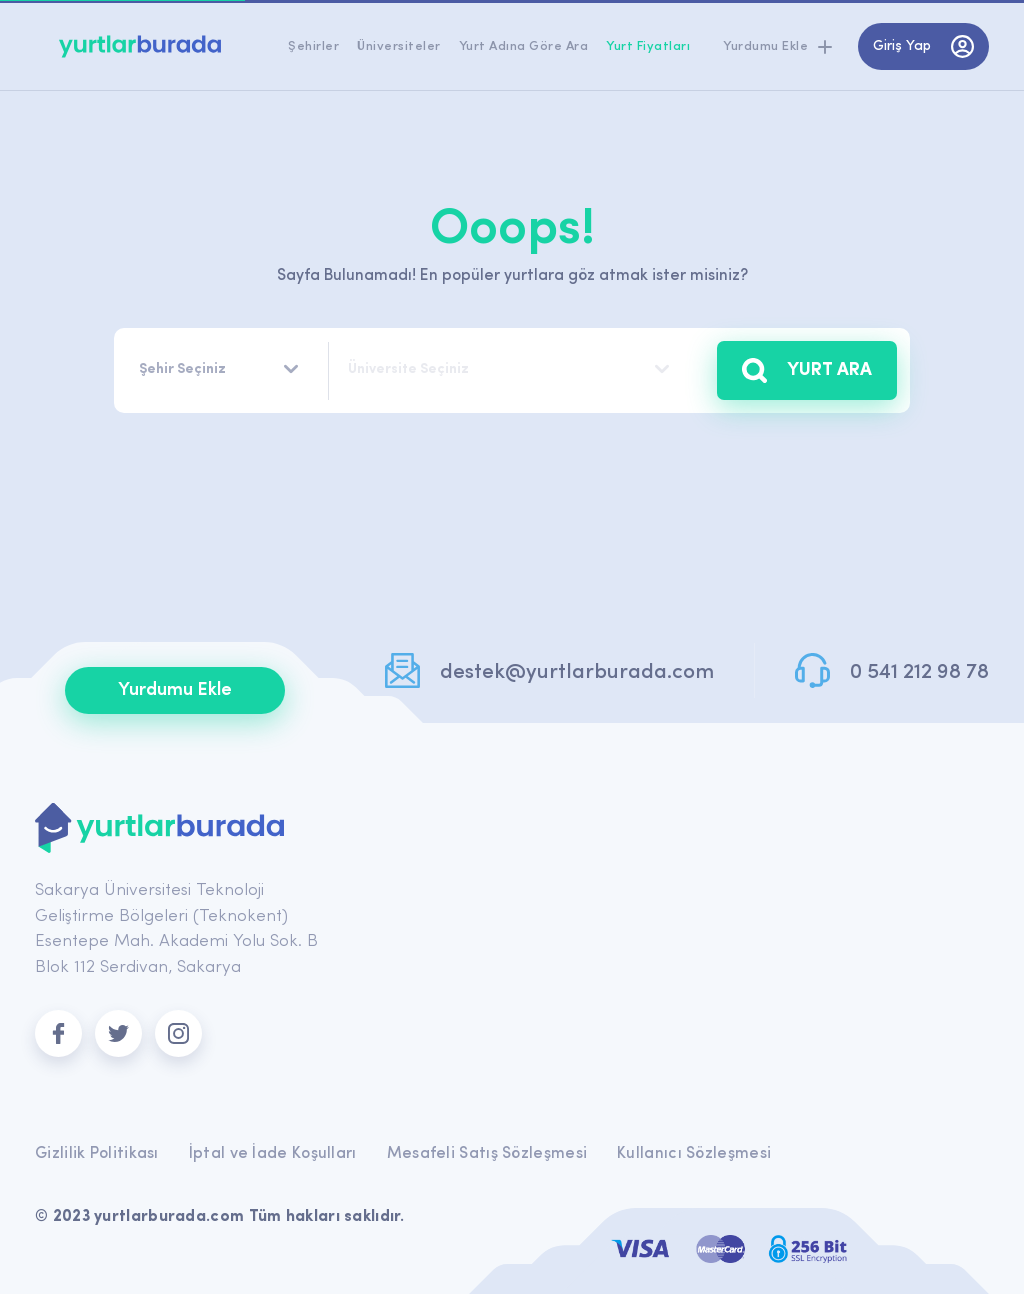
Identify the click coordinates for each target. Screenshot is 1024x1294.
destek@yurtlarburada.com (577, 672)
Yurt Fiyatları (648, 46)
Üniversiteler (399, 46)
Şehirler (313, 46)
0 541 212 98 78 (919, 672)
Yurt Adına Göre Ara (524, 46)
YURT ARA (807, 370)
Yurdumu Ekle (175, 690)
